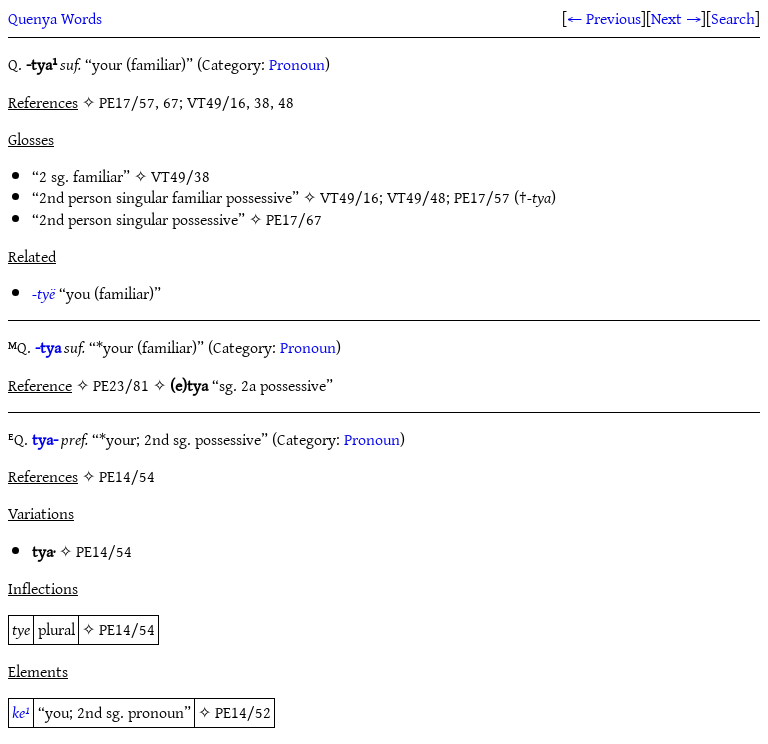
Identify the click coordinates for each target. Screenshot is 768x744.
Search (733, 18)
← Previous (604, 18)
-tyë (43, 293)
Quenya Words (55, 18)
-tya (48, 347)
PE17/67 (294, 219)
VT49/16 (349, 197)
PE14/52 (243, 712)
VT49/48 (416, 197)
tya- (45, 439)
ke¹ (21, 712)
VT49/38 (180, 176)
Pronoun (297, 64)
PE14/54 (104, 551)
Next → (676, 18)
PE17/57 (482, 197)
